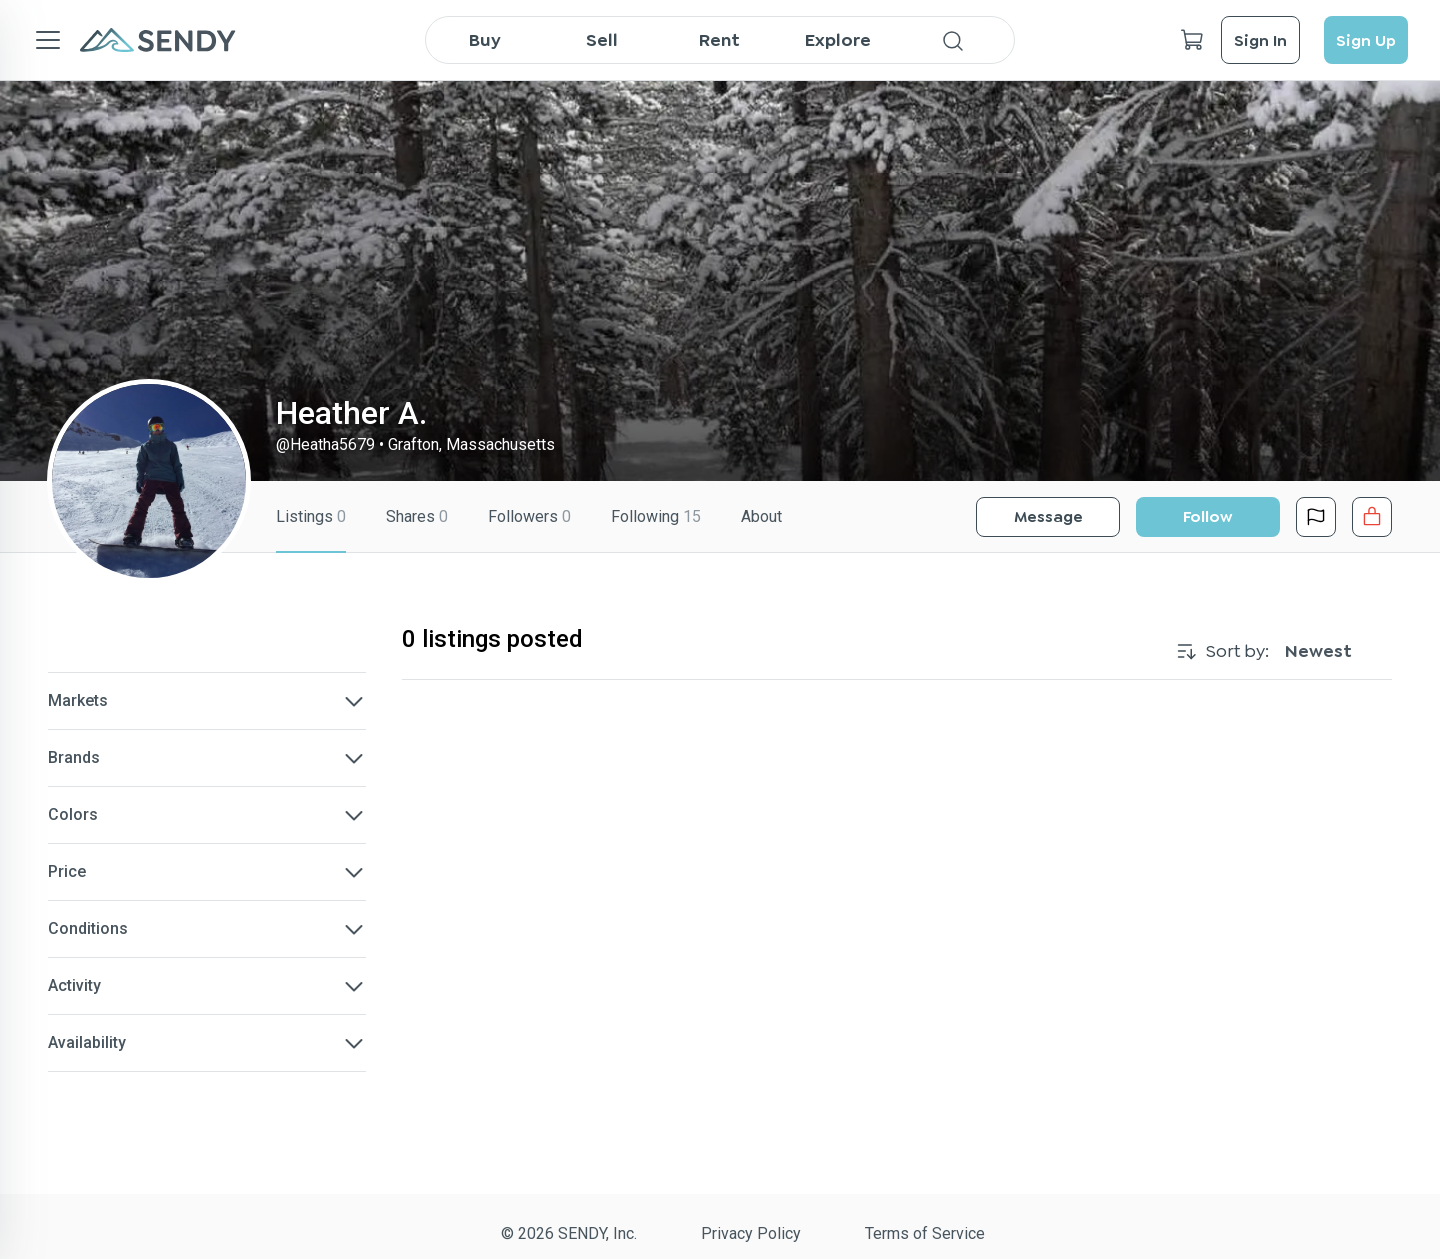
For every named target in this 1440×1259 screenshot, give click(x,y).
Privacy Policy (751, 1233)
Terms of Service (925, 1233)
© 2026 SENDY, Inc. (569, 1233)
